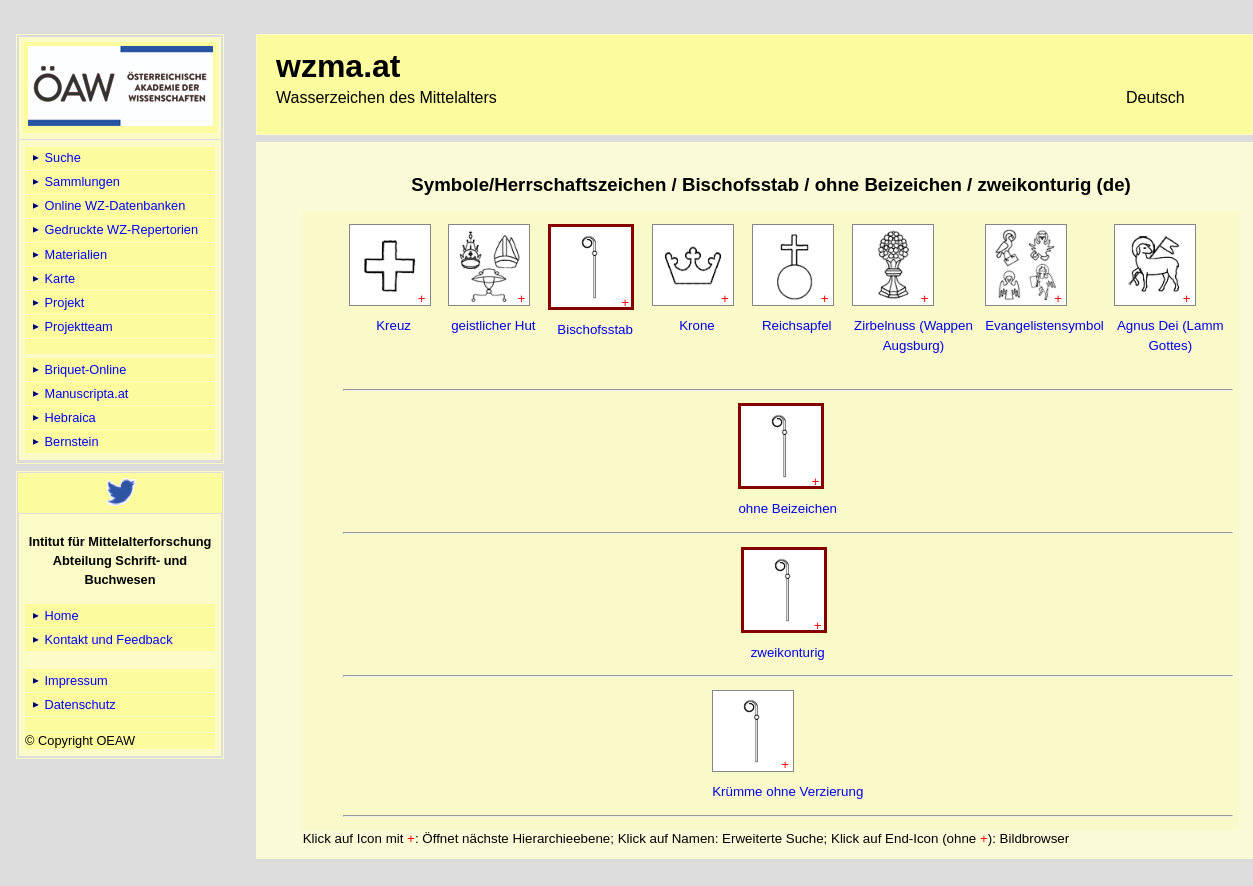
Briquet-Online (77, 369)
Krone (697, 325)
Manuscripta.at (79, 393)
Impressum (68, 680)
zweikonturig (788, 652)
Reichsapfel (797, 325)
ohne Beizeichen (787, 508)
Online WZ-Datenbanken (107, 205)
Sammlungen (74, 181)
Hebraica (62, 417)
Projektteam (71, 326)
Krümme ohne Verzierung (787, 791)
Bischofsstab (595, 329)
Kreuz (393, 325)
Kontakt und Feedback (101, 639)
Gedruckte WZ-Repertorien (113, 229)
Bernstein (64, 441)
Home (54, 615)
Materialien (68, 254)
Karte (52, 278)
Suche (55, 157)
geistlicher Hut (493, 325)
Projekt (56, 302)
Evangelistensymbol (1044, 325)
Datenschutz (72, 704)
